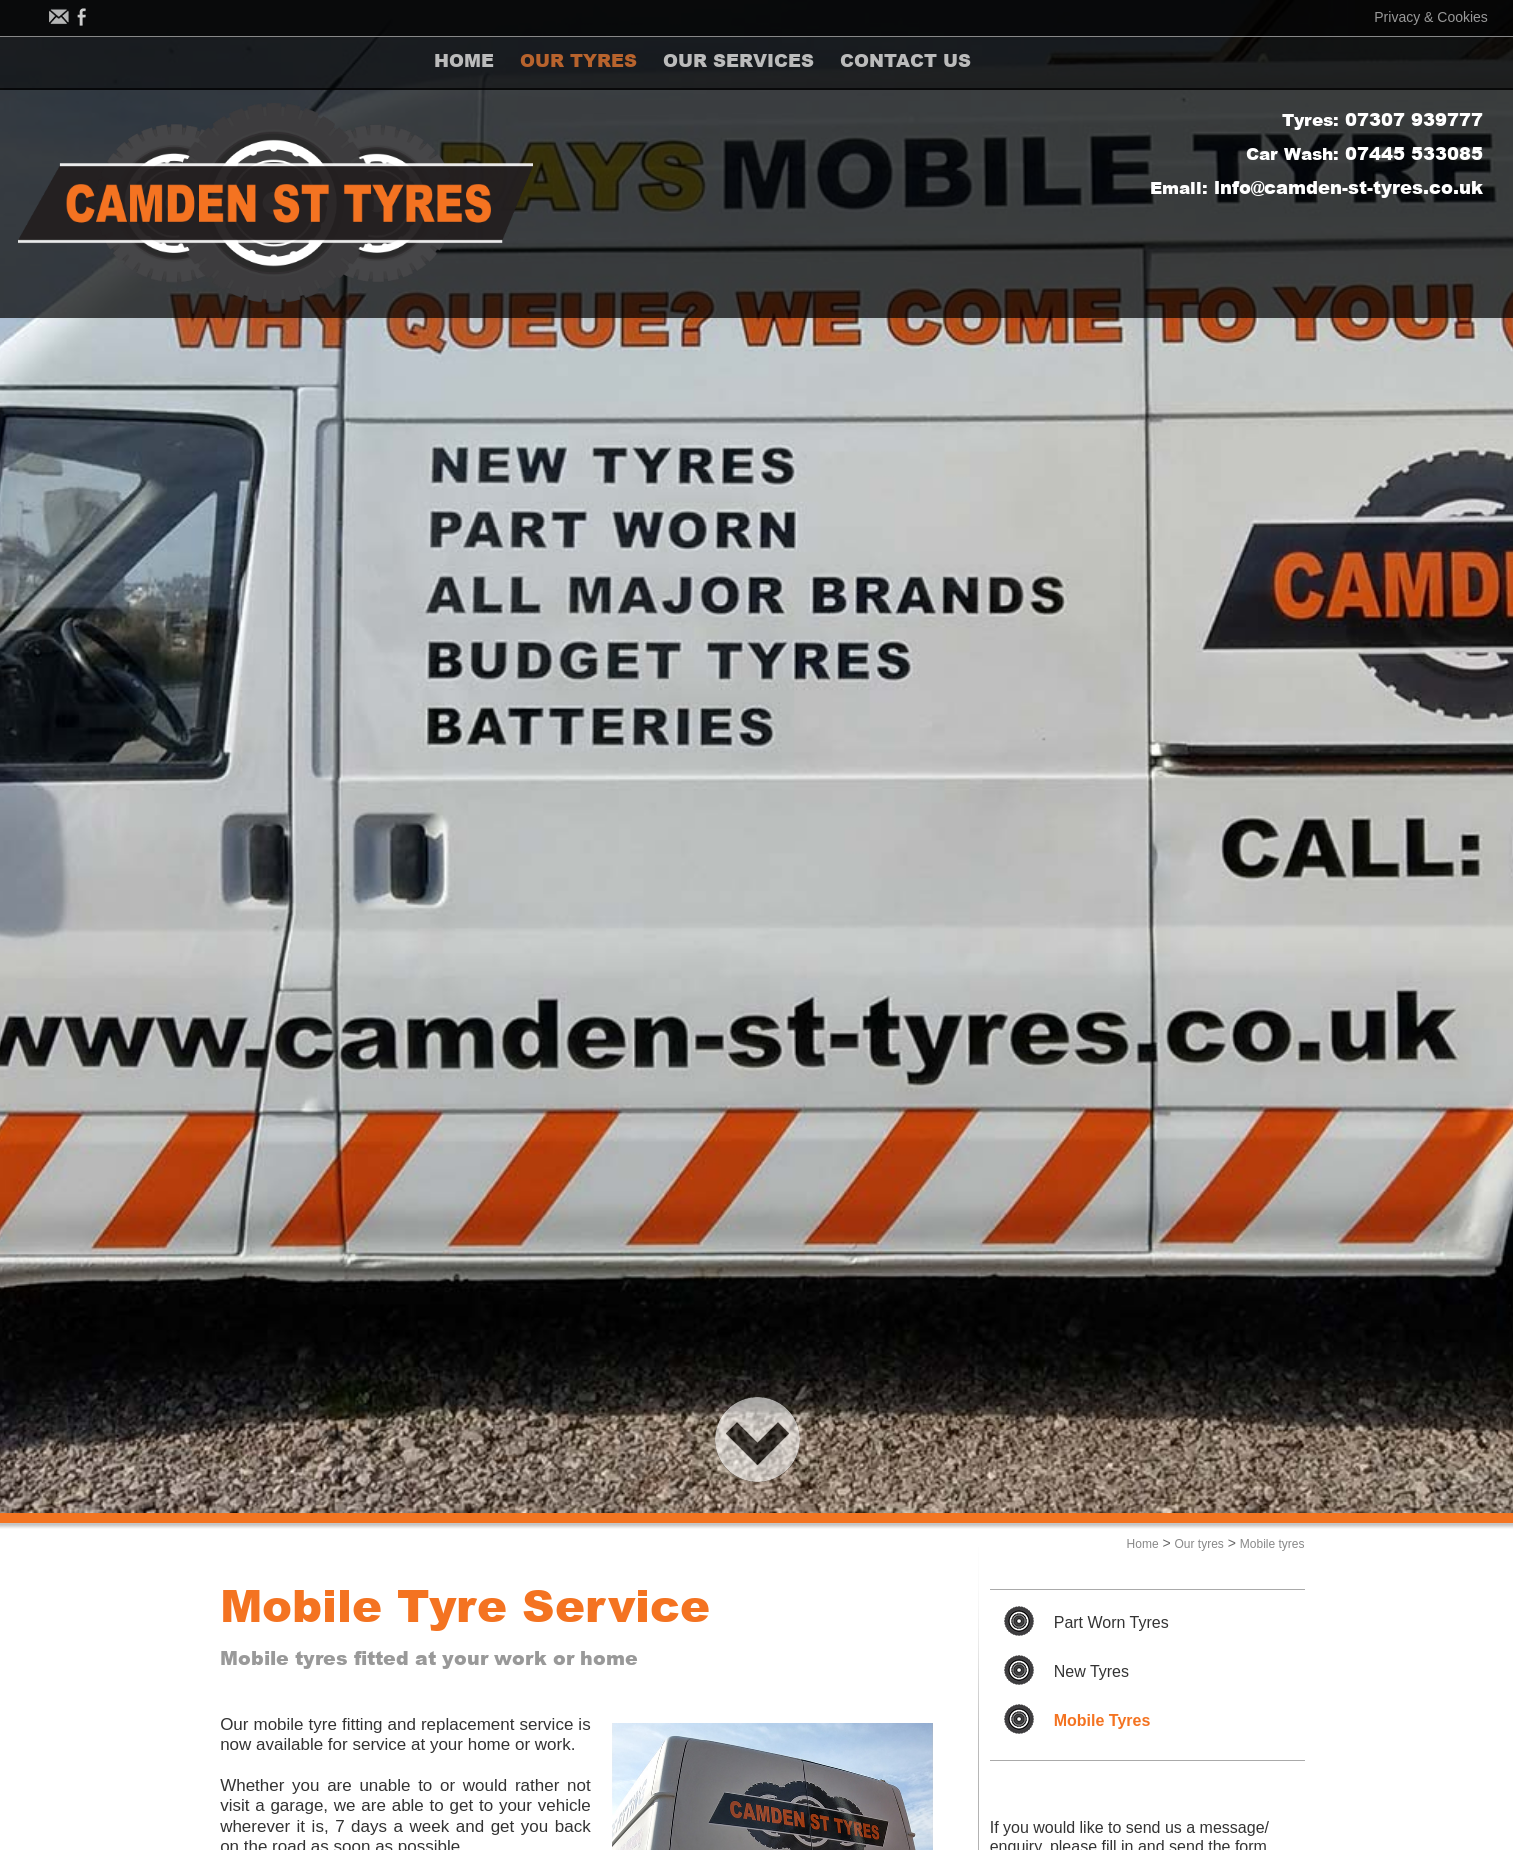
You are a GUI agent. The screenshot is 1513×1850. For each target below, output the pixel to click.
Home (1143, 1544)
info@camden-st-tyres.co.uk (1348, 189)
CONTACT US (954, 62)
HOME (471, 62)
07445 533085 (1414, 155)
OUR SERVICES (773, 62)
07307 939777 (1414, 121)
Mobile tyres (1272, 1544)
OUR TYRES (599, 62)
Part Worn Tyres (1111, 1622)
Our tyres (1199, 1544)
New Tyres (1091, 1671)
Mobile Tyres (1102, 1720)
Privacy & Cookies (1431, 17)
